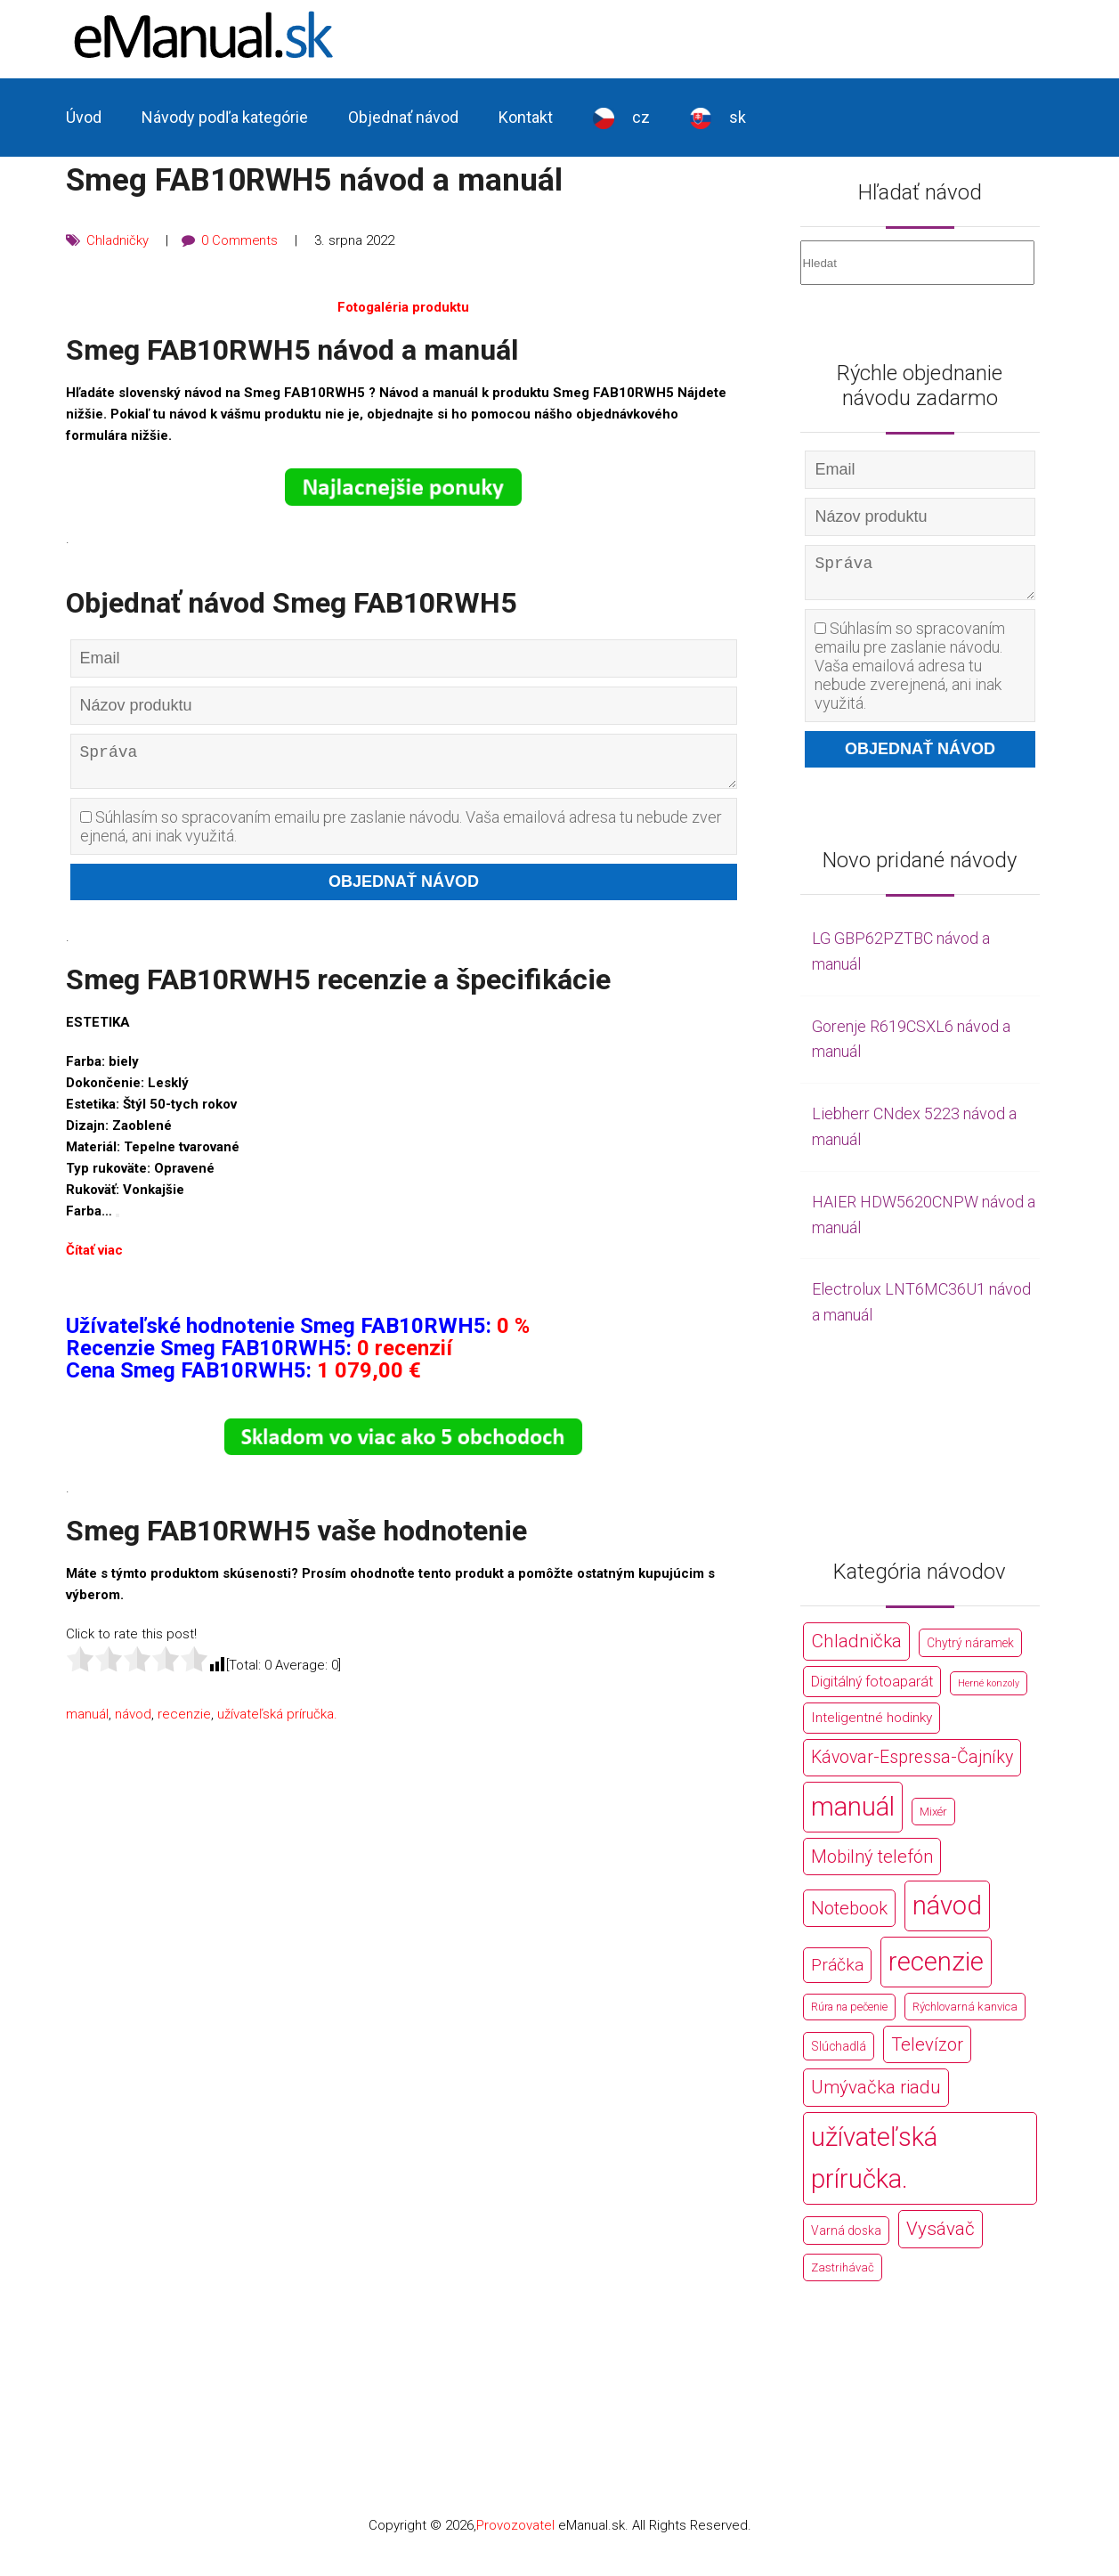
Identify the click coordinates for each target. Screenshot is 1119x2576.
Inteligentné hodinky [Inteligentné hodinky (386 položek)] (871, 1725)
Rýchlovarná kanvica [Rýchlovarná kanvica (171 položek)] (965, 2013)
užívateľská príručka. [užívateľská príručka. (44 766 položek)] (874, 2165)
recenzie (184, 1721)
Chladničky (118, 240)
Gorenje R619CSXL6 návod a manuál (911, 1046)
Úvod (83, 117)
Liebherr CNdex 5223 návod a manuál (914, 1133)
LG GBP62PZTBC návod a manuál (901, 958)
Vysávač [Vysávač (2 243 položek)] (940, 2236)
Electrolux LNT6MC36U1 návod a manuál (921, 1309)
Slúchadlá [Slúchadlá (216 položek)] (838, 2053)
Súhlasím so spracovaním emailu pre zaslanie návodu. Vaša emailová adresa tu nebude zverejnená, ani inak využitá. (401, 833)
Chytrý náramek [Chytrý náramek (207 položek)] (970, 1650)
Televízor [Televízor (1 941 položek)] (927, 2051)
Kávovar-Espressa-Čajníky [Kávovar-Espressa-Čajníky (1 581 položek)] (912, 1764)
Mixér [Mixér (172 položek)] (933, 1818)
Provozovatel (515, 2532)
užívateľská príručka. (277, 1721)
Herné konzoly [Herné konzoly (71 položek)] (988, 1690)
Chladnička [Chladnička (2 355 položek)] (856, 1648)
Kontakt (526, 117)
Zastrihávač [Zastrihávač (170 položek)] (842, 2274)
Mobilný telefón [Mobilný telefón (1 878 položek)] (872, 1863)
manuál (87, 1721)
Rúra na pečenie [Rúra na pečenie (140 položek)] (849, 2013)
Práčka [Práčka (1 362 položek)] (837, 1972)
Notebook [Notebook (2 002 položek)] (849, 1915)
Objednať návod (403, 117)
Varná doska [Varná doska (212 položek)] (846, 2238)
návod (133, 1721)
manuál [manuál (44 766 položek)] (853, 1814)
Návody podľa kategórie (225, 117)
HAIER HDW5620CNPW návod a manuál (923, 1221)
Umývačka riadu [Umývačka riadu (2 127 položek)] (876, 2094)
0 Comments (241, 240)
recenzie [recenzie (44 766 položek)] (936, 1969)
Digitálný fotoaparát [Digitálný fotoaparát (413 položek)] (872, 1688)
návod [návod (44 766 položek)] (947, 1912)
